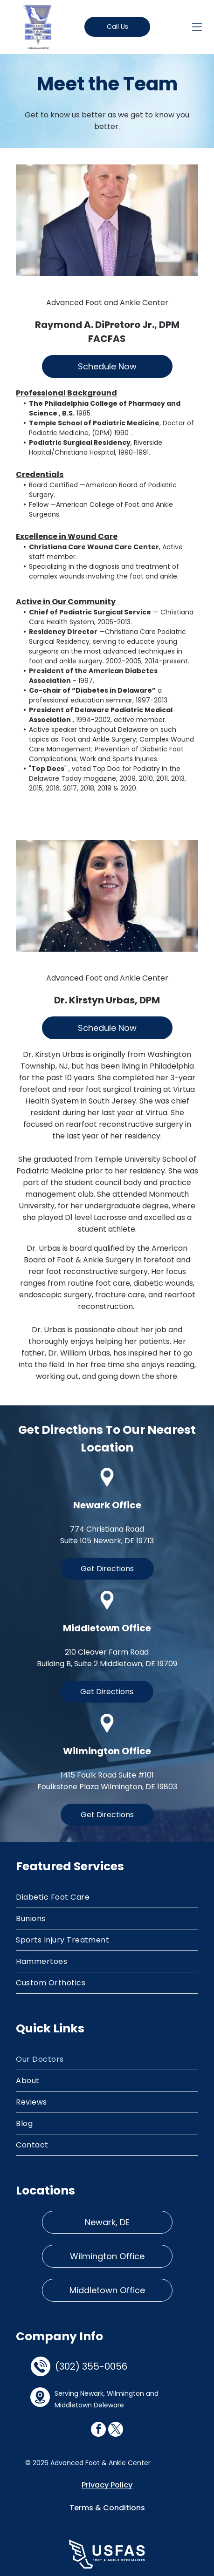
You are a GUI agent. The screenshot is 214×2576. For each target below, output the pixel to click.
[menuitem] (107, 1897)
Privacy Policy (107, 2485)
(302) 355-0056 (91, 2366)
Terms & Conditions (107, 2507)
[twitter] (115, 2430)
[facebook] (98, 2430)
